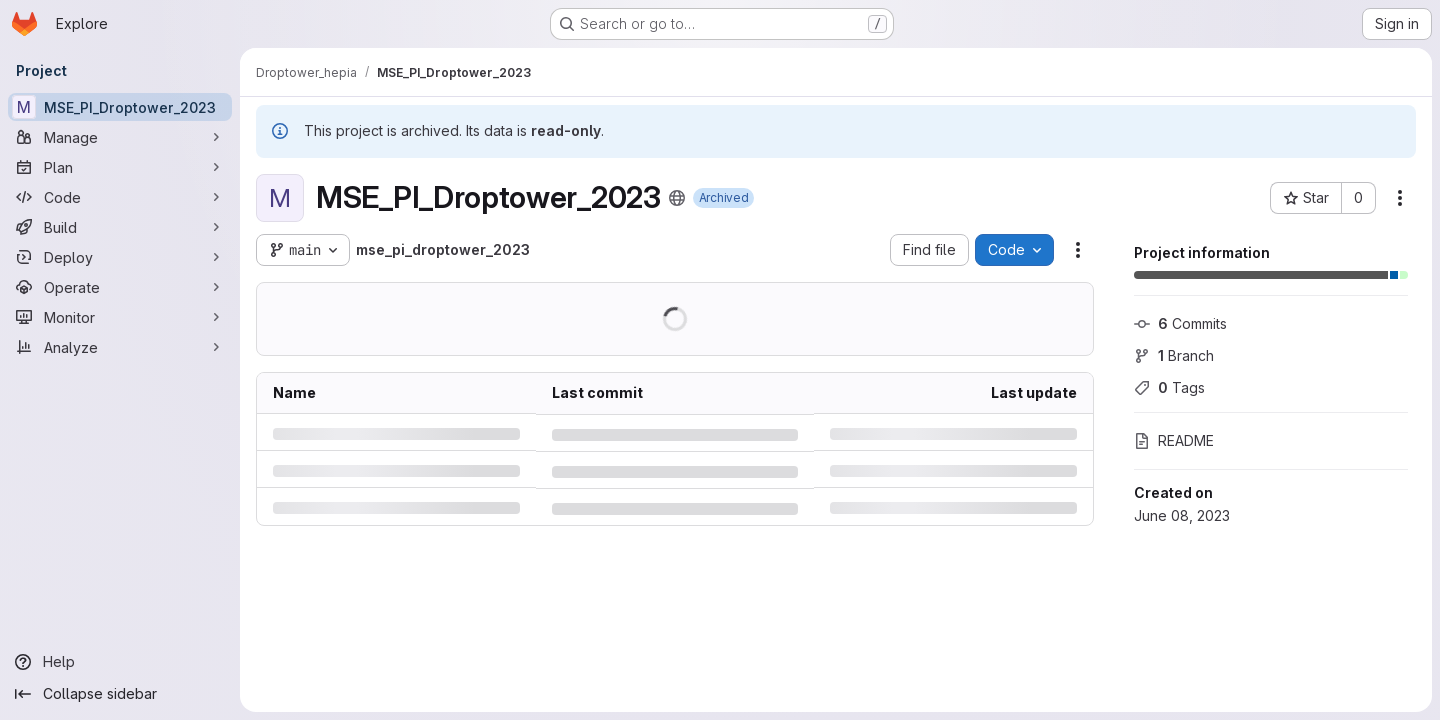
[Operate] (120, 287)
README (1174, 440)
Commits (1180, 323)
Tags (1169, 387)
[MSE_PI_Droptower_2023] (120, 107)
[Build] (120, 227)
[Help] (120, 662)
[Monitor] (120, 317)
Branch (1174, 355)
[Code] (120, 197)
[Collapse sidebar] (120, 694)
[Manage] (120, 137)
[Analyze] (120, 347)
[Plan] (120, 167)
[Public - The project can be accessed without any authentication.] (677, 198)
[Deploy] (120, 257)
